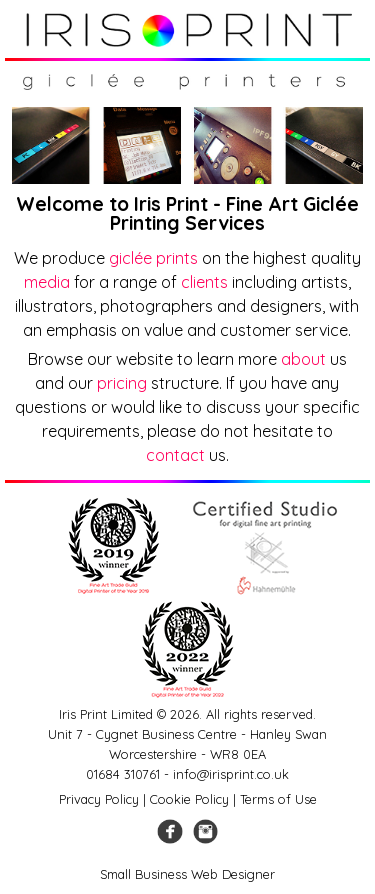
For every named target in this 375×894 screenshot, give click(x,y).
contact (175, 455)
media (47, 282)
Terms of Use (278, 799)
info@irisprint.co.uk (231, 774)
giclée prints (153, 258)
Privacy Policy (99, 799)
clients (204, 282)
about (303, 359)
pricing (122, 383)
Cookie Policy (189, 799)
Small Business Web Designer (187, 874)
